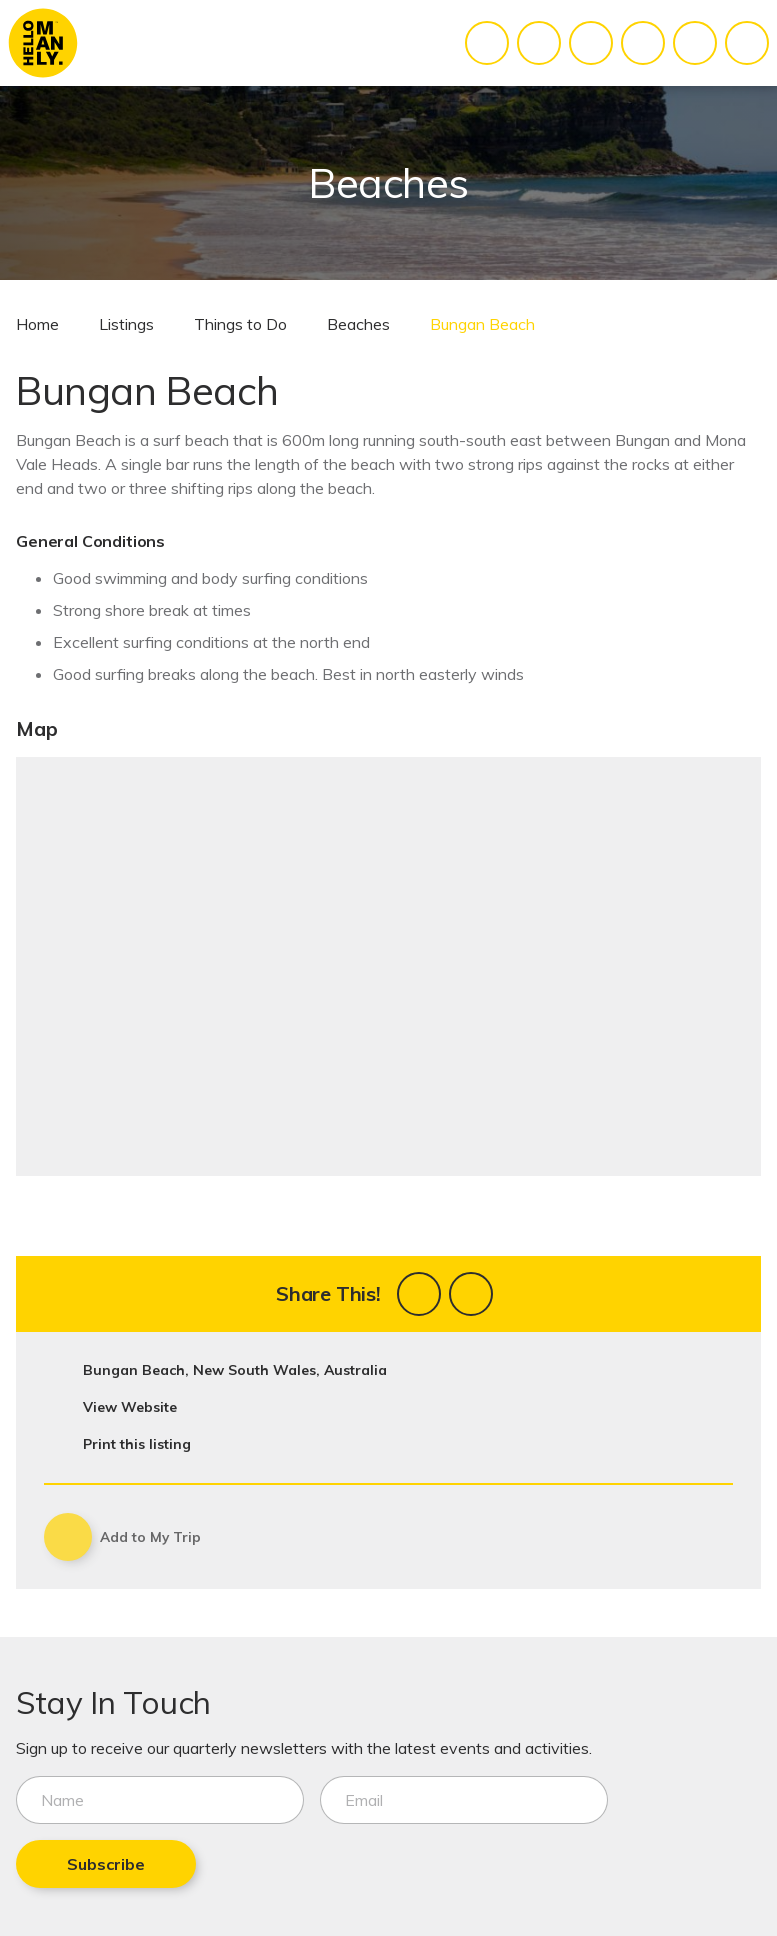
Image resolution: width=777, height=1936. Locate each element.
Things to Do (240, 324)
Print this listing (137, 1444)
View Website (130, 1407)
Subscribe (106, 1864)
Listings (126, 324)
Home (37, 324)
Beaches (358, 324)
